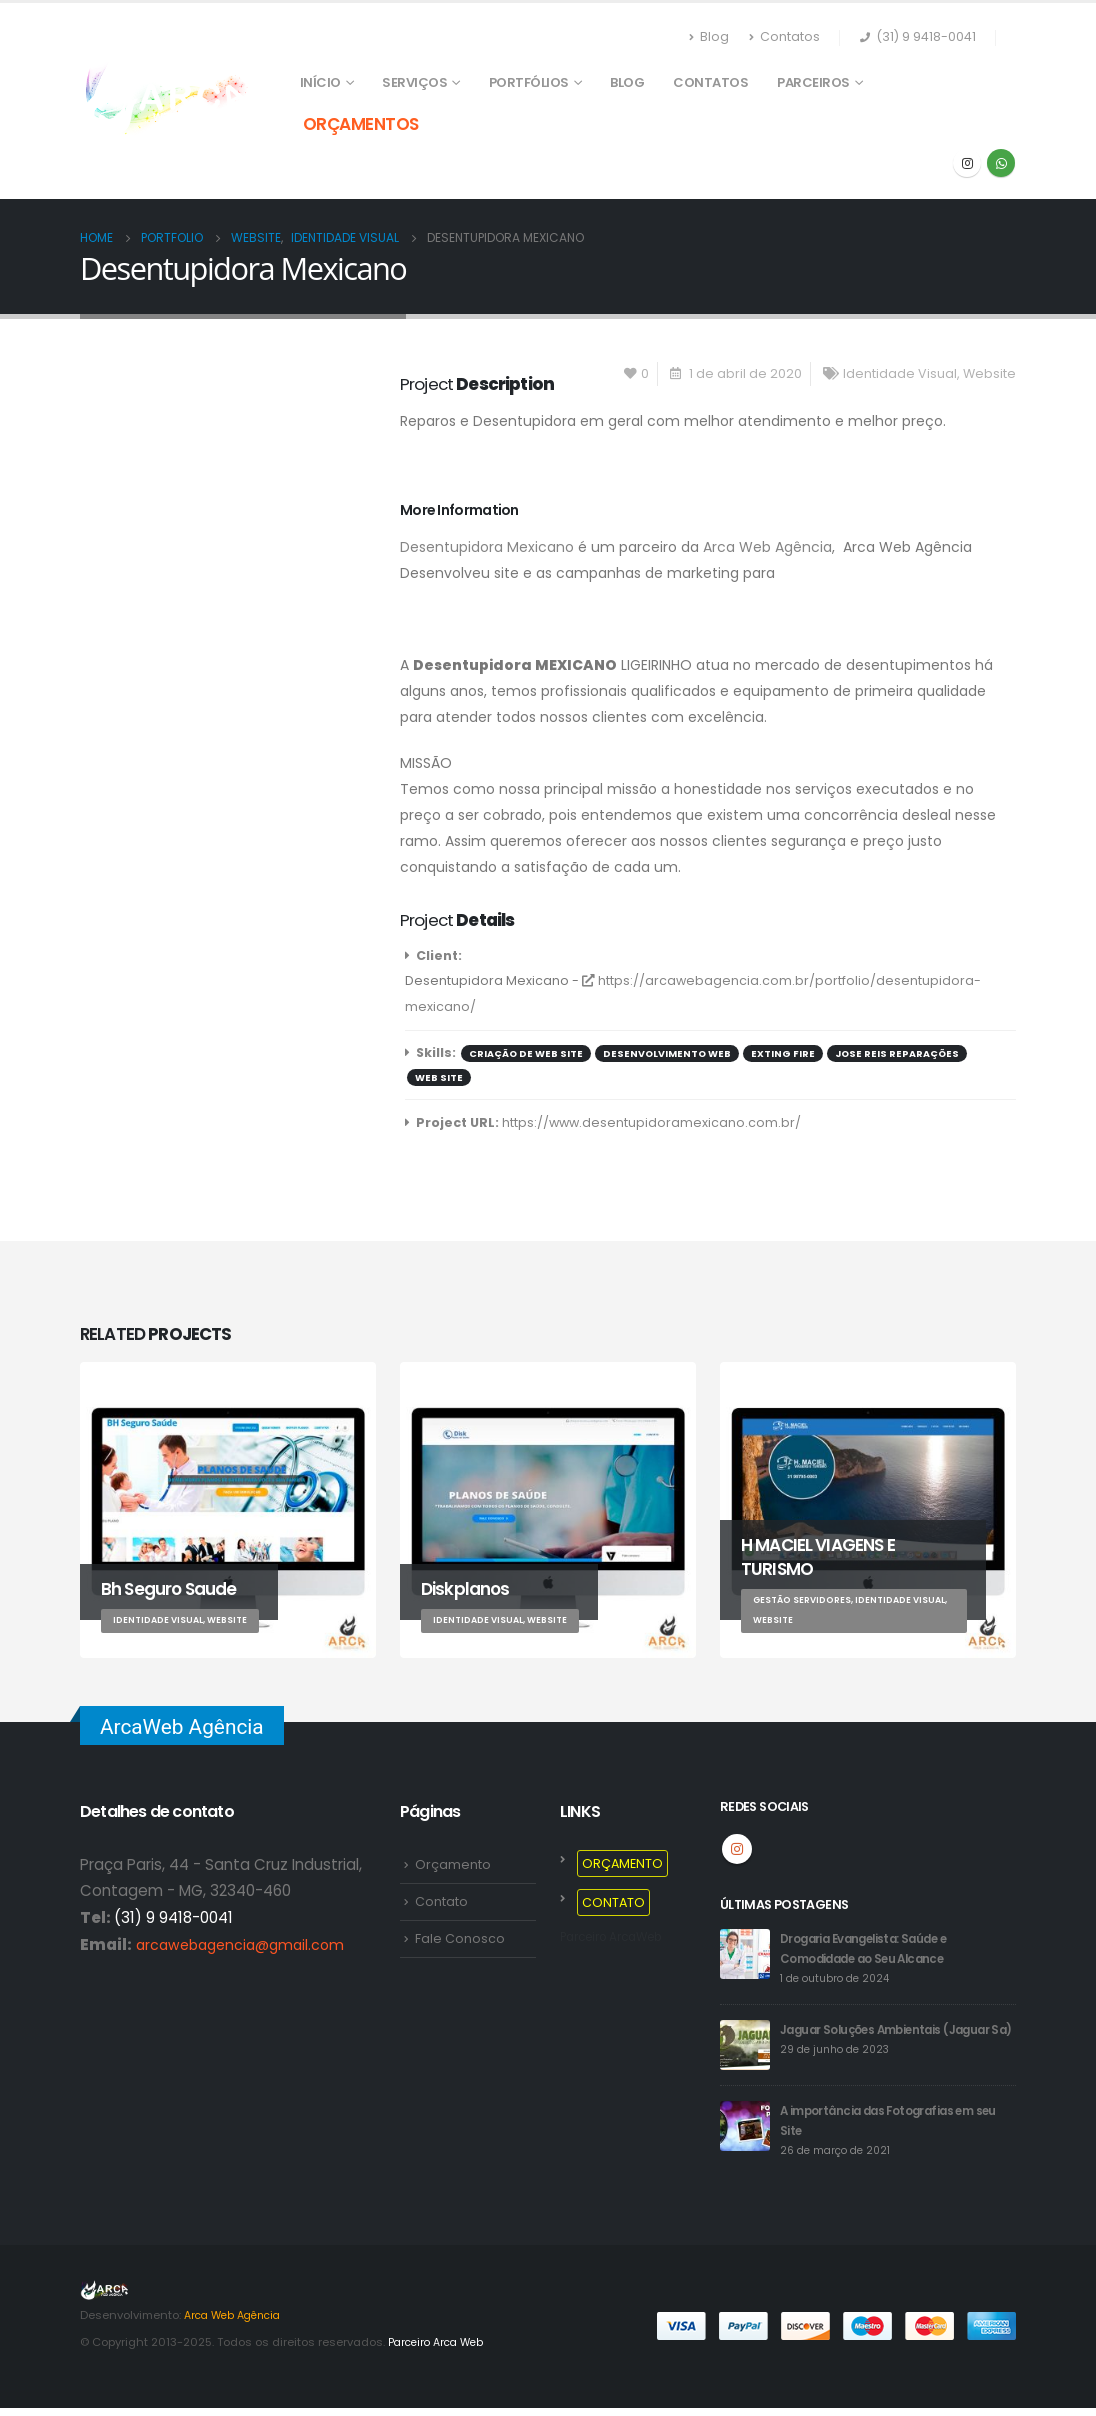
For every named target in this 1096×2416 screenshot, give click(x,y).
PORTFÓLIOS (529, 82)
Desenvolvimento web (667, 1053)
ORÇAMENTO (622, 1863)
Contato (441, 1902)
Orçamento (453, 1864)
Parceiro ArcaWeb (619, 1936)
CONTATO (613, 1902)
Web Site (439, 1077)
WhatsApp (1001, 163)
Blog (709, 37)
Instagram (737, 1849)
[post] (745, 1953)
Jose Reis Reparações (897, 1053)
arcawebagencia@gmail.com (246, 1944)
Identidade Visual (900, 373)
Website (989, 373)
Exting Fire (783, 1053)
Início (320, 82)
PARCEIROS (813, 82)
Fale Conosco (460, 1939)
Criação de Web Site (526, 1053)
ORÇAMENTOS (361, 124)
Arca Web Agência (767, 547)
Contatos (784, 37)
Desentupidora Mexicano (487, 547)
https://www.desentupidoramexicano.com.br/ (651, 1122)
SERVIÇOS (414, 82)
